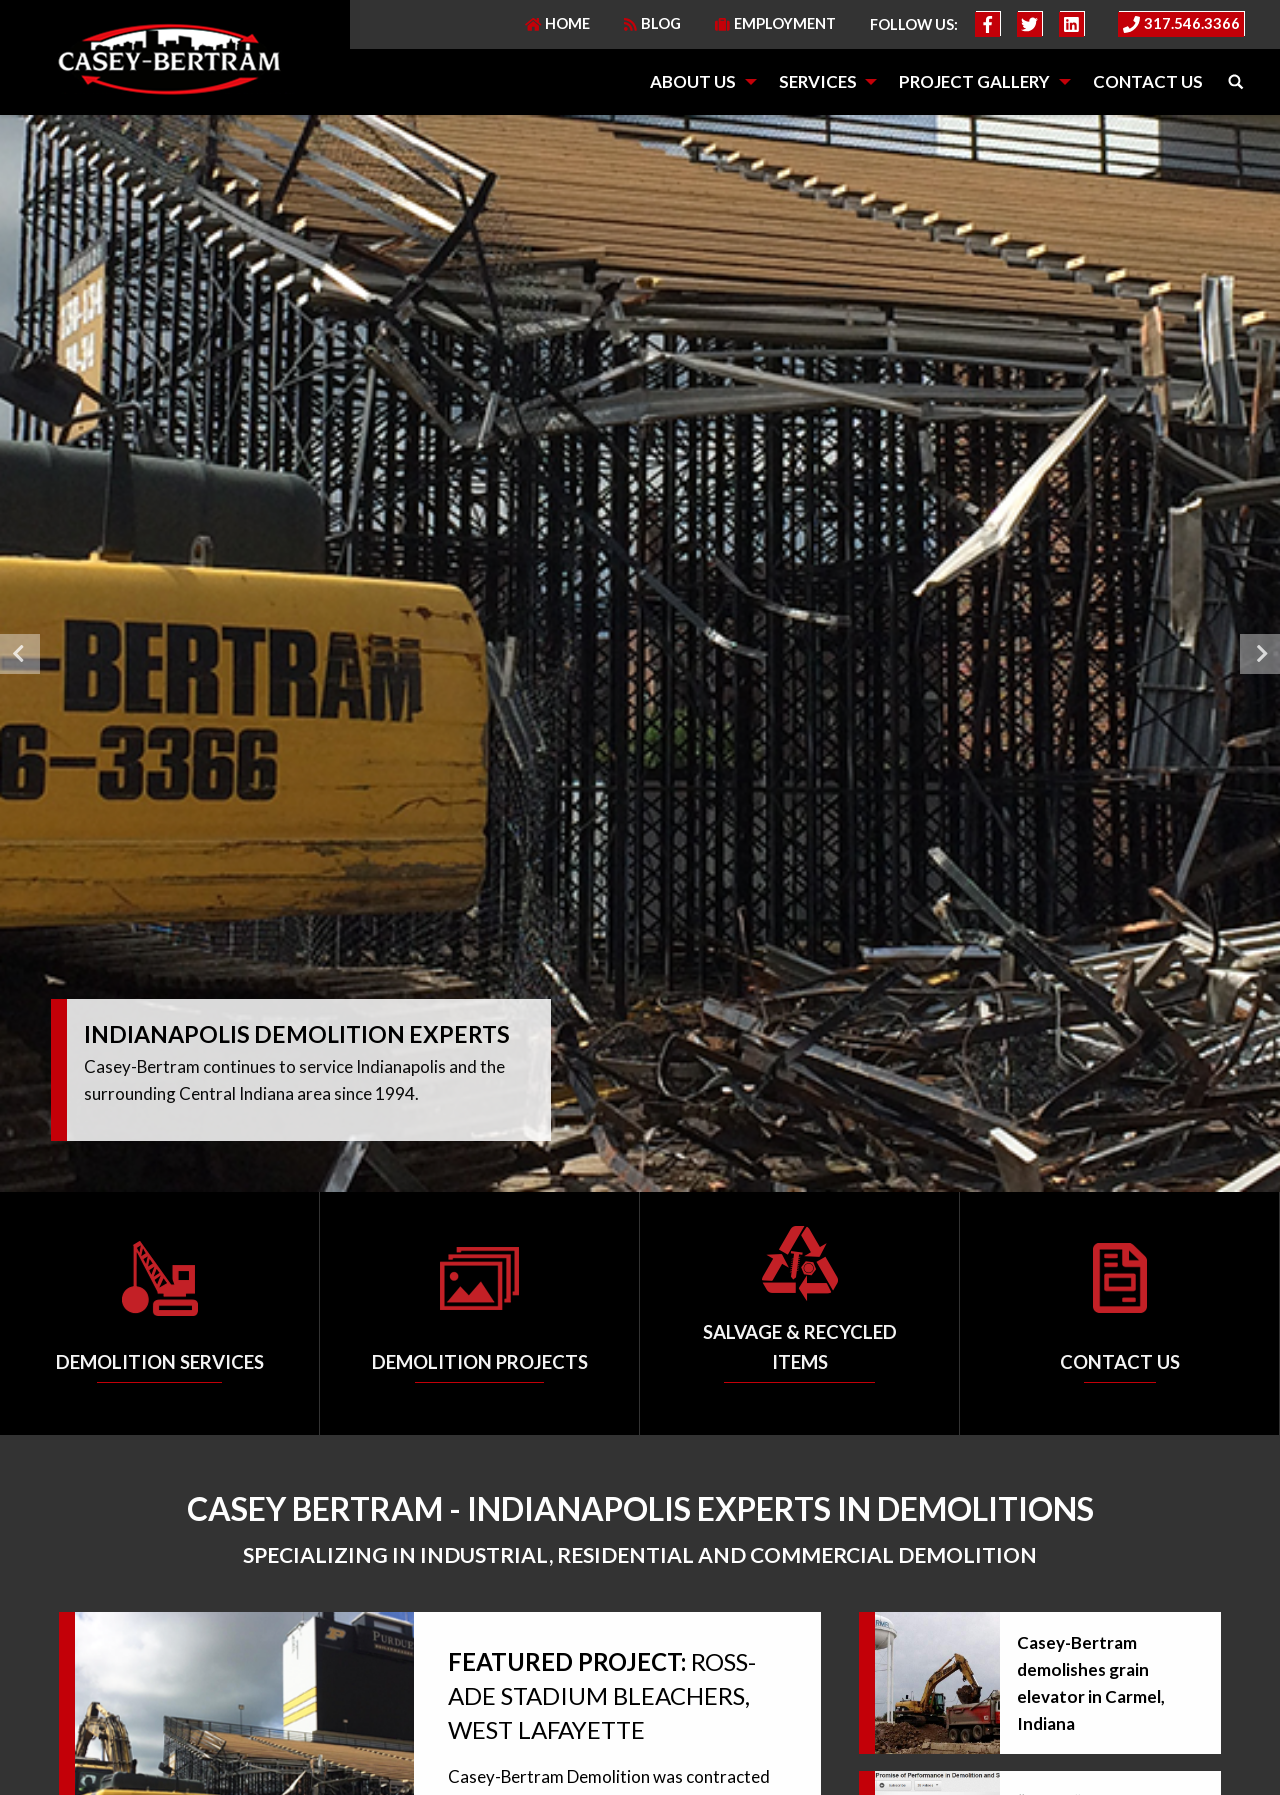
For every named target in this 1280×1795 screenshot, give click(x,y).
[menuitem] (697, 82)
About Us (693, 81)
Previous (20, 654)
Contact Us (1148, 81)
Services (818, 81)
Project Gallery (974, 81)
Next (1260, 654)
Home (558, 23)
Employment (775, 23)
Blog (652, 23)
